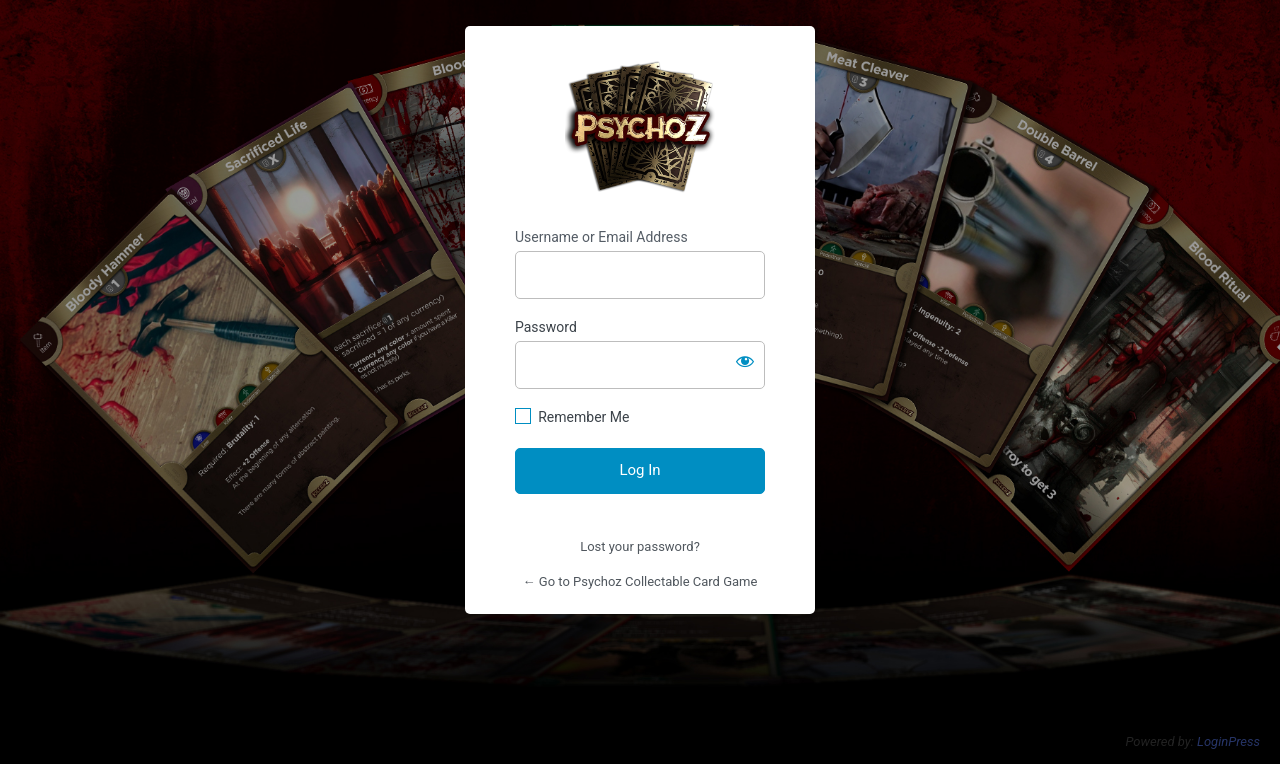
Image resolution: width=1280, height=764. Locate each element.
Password (546, 327)
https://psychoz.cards (640, 127)
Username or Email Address (601, 237)
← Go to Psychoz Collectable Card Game (640, 581)
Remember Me (583, 417)
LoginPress (1228, 741)
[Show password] (745, 361)
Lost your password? (640, 546)
